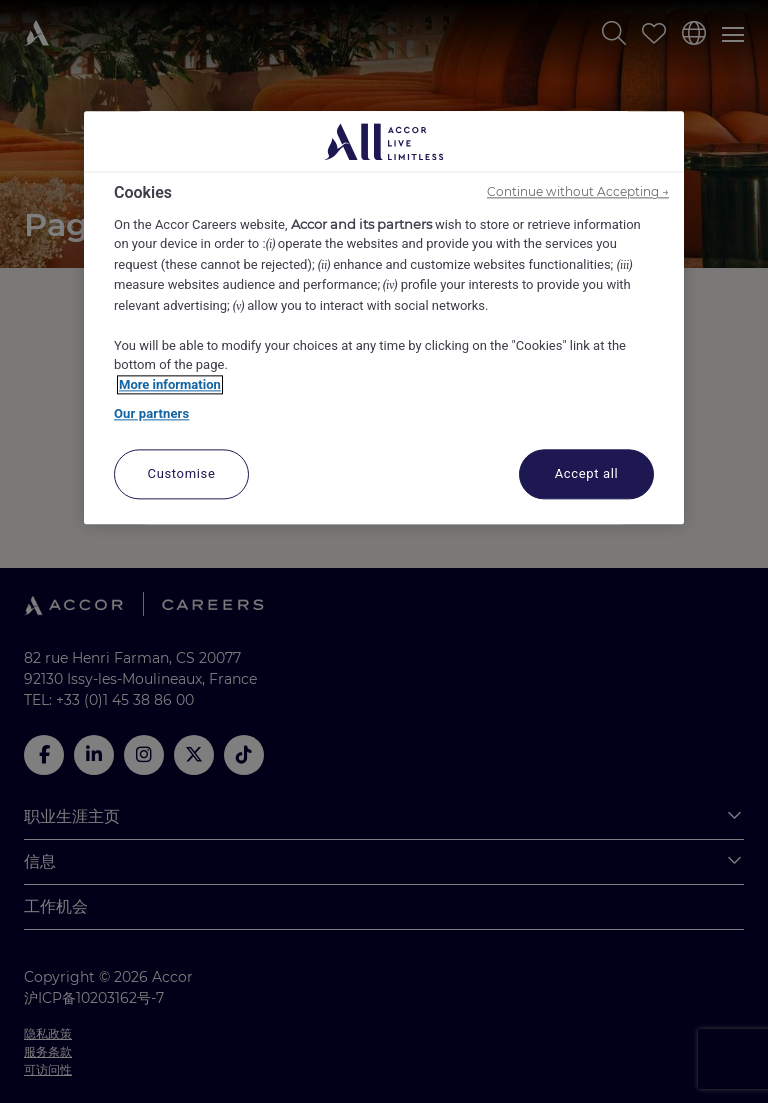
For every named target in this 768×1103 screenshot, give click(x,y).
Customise (182, 473)
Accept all (587, 473)
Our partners (151, 414)
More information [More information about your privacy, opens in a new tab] (170, 384)
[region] (384, 318)
